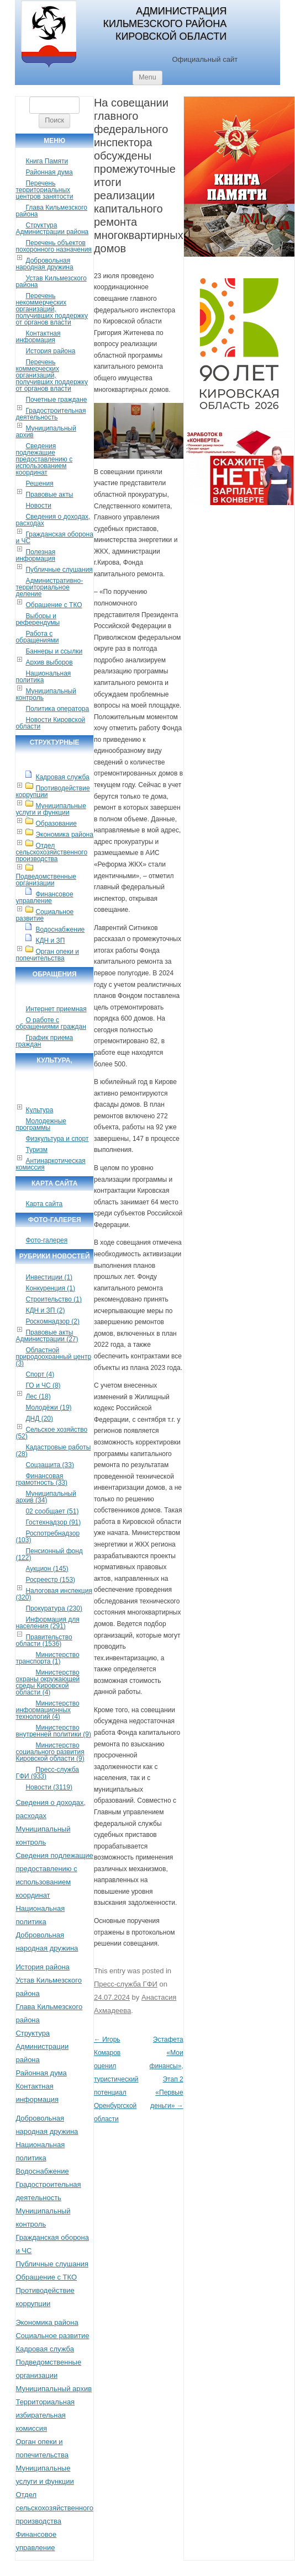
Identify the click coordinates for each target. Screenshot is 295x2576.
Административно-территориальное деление (49, 587)
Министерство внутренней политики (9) (53, 1731)
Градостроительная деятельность (50, 414)
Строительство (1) (53, 1299)
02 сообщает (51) (51, 1511)
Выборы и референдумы (37, 619)
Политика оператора (57, 709)
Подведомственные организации (45, 880)
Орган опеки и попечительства (47, 955)
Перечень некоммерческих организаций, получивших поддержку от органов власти (51, 309)
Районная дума (48, 172)
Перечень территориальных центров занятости (44, 189)
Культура (39, 1110)
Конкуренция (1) (50, 1288)
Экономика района (64, 834)
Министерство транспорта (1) (47, 1658)
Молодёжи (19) (48, 1407)
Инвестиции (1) (48, 1277)
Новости (38, 505)
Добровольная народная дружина (44, 264)
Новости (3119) (48, 1787)
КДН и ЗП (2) (45, 1310)
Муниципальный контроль (45, 694)
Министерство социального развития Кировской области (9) (49, 1751)
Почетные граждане (56, 399)
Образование (55, 823)
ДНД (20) (39, 1418)
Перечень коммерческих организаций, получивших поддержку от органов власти (51, 375)
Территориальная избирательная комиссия (45, 2415)
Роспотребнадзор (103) (47, 1536)
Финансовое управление (44, 897)
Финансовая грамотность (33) (41, 1479)
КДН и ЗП (50, 940)
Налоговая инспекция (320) (53, 1594)
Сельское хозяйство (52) (51, 1433)
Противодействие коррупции (52, 791)
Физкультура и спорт (56, 1139)
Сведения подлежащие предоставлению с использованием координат (43, 459)
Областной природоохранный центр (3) (53, 1356)
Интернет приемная (55, 1009)
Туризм (36, 1150)
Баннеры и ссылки (53, 651)
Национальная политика (43, 677)
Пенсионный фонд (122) (48, 1554)
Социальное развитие (44, 915)
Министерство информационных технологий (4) (47, 1709)
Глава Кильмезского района (51, 211)
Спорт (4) (39, 1374)
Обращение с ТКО (53, 605)
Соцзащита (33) (49, 1465)
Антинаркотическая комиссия (50, 1164)
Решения (39, 483)
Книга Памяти (46, 161)
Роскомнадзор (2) (52, 1321)
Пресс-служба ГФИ (125, 1984)
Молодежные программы (40, 1124)
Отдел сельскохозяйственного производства (51, 852)
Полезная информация (35, 555)
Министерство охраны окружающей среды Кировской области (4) (47, 1682)
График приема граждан (44, 1041)
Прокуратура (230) (53, 1608)
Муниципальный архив (45, 431)
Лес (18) (37, 1396)
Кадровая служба (62, 777)
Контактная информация (37, 337)
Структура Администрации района (51, 228)
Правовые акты (49, 494)
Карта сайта (43, 1204)
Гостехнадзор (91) (53, 1522)
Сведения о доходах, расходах (52, 520)
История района (50, 351)
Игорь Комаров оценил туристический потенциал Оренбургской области (116, 2079)
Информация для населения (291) (47, 1623)
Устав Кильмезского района (50, 281)
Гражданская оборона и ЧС (54, 537)
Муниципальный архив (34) (45, 1497)
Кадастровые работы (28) (53, 1450)
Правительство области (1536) (43, 1640)
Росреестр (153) (50, 1580)
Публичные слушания (58, 569)
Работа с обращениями (37, 637)
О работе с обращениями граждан (50, 1023)
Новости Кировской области (50, 723)
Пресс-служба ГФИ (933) (47, 1773)
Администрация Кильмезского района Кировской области (164, 24)
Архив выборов (48, 662)
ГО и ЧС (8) (42, 1385)
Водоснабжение (60, 929)
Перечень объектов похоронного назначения (53, 246)
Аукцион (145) (46, 1569)
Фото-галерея (46, 1240)
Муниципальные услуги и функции (50, 809)
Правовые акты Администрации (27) (46, 1336)
